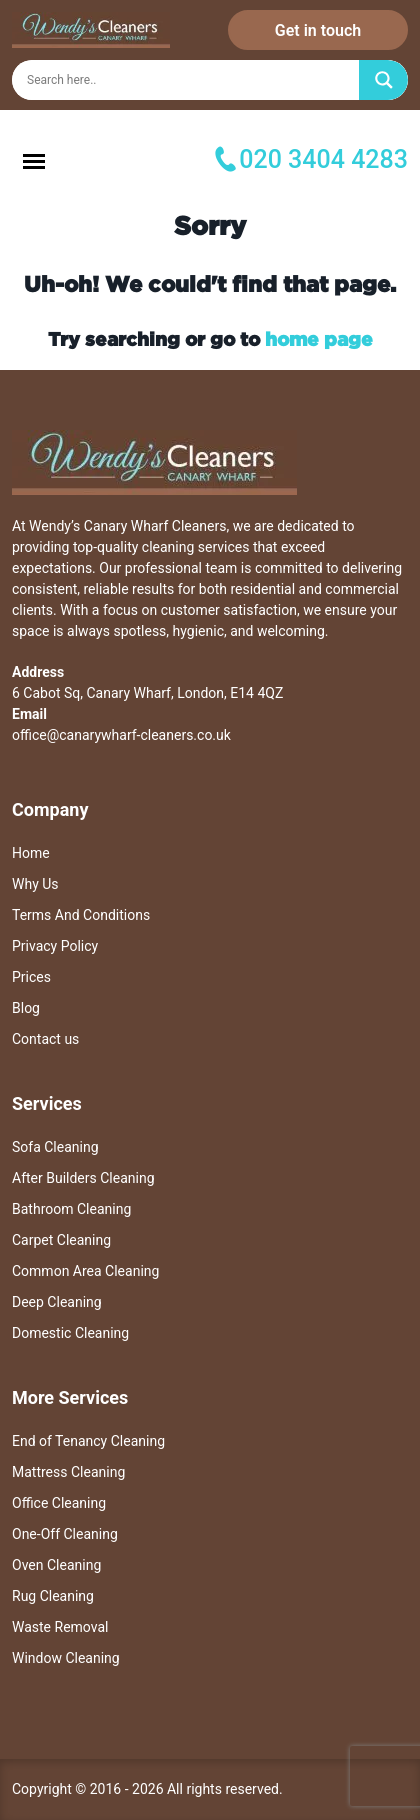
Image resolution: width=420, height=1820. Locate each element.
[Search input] (190, 80)
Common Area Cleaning (85, 1271)
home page (319, 338)
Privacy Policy (55, 946)
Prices (31, 977)
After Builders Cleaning (83, 1178)
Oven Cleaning (56, 1565)
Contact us (45, 1039)
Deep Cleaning (57, 1302)
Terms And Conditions (81, 915)
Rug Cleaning (53, 1596)
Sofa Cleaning (55, 1147)
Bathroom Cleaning (71, 1209)
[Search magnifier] (384, 80)
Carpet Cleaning (61, 1240)
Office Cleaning (59, 1503)
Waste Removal (60, 1627)
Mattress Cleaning (68, 1472)
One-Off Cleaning (65, 1534)
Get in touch (318, 30)
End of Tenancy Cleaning (88, 1441)
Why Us (35, 884)
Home (31, 853)
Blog (26, 1008)
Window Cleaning (66, 1658)
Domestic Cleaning (70, 1333)
